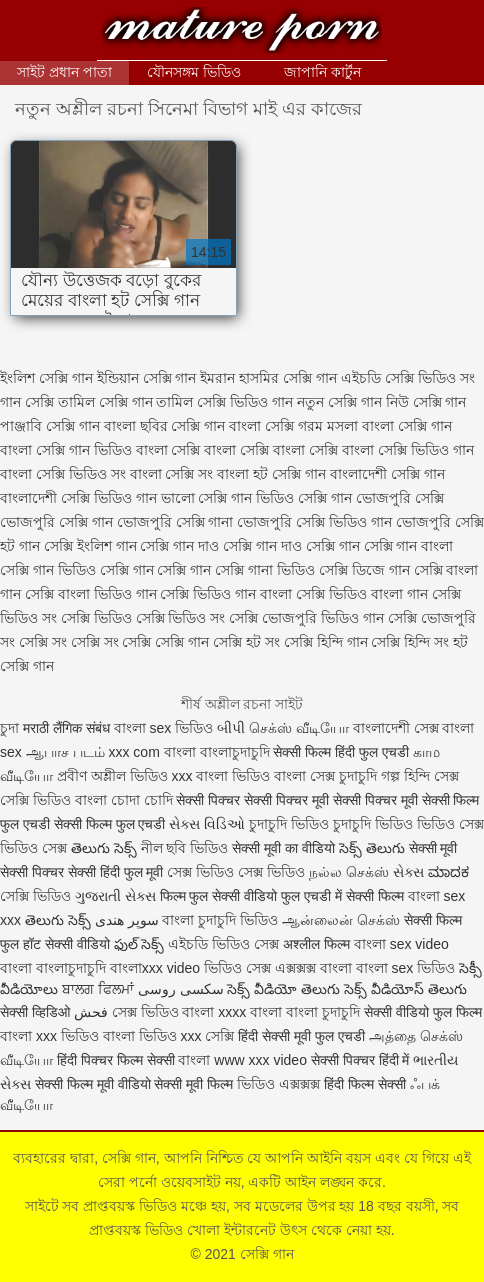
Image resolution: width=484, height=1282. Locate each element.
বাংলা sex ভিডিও (165, 728)
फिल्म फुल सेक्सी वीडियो (219, 896)
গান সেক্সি (27, 402)
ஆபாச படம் (65, 752)
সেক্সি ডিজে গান (364, 570)
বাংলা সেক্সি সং (172, 474)
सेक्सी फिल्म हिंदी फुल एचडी (341, 752)
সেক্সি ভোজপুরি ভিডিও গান (306, 618)
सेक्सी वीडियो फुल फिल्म (423, 1012)
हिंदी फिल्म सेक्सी (367, 1084)
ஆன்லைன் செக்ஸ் (341, 920)
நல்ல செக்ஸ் (349, 872)
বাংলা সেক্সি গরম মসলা (293, 426)
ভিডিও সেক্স (237, 968)
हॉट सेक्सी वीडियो (66, 944)
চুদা (11, 728)
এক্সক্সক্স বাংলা (315, 968)
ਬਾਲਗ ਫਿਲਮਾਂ (98, 989)
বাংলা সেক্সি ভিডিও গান (408, 450)
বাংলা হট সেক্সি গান (271, 474)
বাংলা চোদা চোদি (124, 800)
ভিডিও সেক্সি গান (304, 498)
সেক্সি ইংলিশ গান (90, 546)
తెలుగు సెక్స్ (104, 848)
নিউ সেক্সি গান (426, 402)
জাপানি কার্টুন (322, 72)
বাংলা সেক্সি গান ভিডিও (66, 450)
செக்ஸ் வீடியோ (299, 728)
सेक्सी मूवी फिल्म (193, 1084)
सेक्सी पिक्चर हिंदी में (360, 1060)
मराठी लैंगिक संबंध (66, 728)
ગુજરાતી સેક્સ (115, 896)
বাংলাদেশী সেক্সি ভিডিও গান (78, 498)
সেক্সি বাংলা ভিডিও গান (91, 594)
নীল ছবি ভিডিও (187, 848)
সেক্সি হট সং (246, 642)
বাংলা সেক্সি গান (407, 426)
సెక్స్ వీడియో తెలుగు (283, 989)
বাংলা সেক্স (304, 776)
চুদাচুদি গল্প (371, 776)
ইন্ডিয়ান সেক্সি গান (147, 378)
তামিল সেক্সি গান (105, 402)
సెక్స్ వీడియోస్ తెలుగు (405, 989)
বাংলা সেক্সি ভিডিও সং (63, 474)
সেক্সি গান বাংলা (409, 546)
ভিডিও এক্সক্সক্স (280, 1084)
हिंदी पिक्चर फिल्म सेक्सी (118, 1060)
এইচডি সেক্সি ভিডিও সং (408, 378)
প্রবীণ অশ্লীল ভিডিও (112, 776)
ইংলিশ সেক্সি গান (46, 378)
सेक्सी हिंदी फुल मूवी (116, 872)
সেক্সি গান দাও (179, 546)
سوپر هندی (127, 920)
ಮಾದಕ (448, 872)
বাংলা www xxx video (242, 1060)
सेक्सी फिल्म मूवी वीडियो (93, 1084)
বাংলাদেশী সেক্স (396, 728)
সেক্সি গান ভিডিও (48, 570)
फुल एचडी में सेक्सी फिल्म (342, 896)
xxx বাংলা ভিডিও (223, 776)
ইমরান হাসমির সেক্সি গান (268, 378)
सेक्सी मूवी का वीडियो (283, 848)
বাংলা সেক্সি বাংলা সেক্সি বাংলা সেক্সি (237, 450)
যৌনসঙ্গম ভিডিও (194, 72)
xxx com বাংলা (153, 752)
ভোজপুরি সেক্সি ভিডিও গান (314, 522)
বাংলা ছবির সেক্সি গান (165, 426)
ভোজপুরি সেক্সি (400, 498)
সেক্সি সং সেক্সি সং (69, 642)
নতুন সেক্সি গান (339, 402)
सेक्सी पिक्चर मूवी (375, 800)
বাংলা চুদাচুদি (323, 1012)
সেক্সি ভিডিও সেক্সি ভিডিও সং (143, 618)
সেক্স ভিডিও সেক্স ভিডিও (238, 872)
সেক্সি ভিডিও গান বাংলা (226, 594)
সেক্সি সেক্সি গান (165, 642)
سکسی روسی (181, 989)
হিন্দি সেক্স (431, 776)
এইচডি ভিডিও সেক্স (225, 944)
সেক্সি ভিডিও (35, 800)
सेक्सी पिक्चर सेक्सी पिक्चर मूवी (252, 800)
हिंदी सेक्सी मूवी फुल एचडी (301, 1036)
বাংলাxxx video (155, 968)
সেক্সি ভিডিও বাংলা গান (362, 594)
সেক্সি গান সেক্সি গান (156, 570)
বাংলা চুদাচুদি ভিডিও (220, 920)
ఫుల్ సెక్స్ (139, 944)
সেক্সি (221, 1036)
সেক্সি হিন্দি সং (410, 642)
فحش (91, 1012)
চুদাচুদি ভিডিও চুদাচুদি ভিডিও (331, 824)
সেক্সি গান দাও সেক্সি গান (291, 546)
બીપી (231, 728)
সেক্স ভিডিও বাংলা (163, 1012)
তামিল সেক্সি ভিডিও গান (224, 402)
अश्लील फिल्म (316, 944)
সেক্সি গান (242, 32)
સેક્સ (408, 872)
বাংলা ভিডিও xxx (152, 1036)
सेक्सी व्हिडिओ (35, 1012)
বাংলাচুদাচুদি (237, 752)
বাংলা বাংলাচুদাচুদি (53, 968)
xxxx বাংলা (250, 1012)
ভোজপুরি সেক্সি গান (56, 522)
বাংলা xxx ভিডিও (49, 1036)
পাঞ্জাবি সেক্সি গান (50, 426)
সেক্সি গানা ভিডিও (265, 570)
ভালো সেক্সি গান (207, 498)
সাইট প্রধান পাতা (64, 72)
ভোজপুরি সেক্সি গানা (175, 522)
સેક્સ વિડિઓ (207, 824)
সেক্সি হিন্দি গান (326, 642)
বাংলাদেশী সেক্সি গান (387, 474)
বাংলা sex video (401, 944)
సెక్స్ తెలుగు (372, 848)
